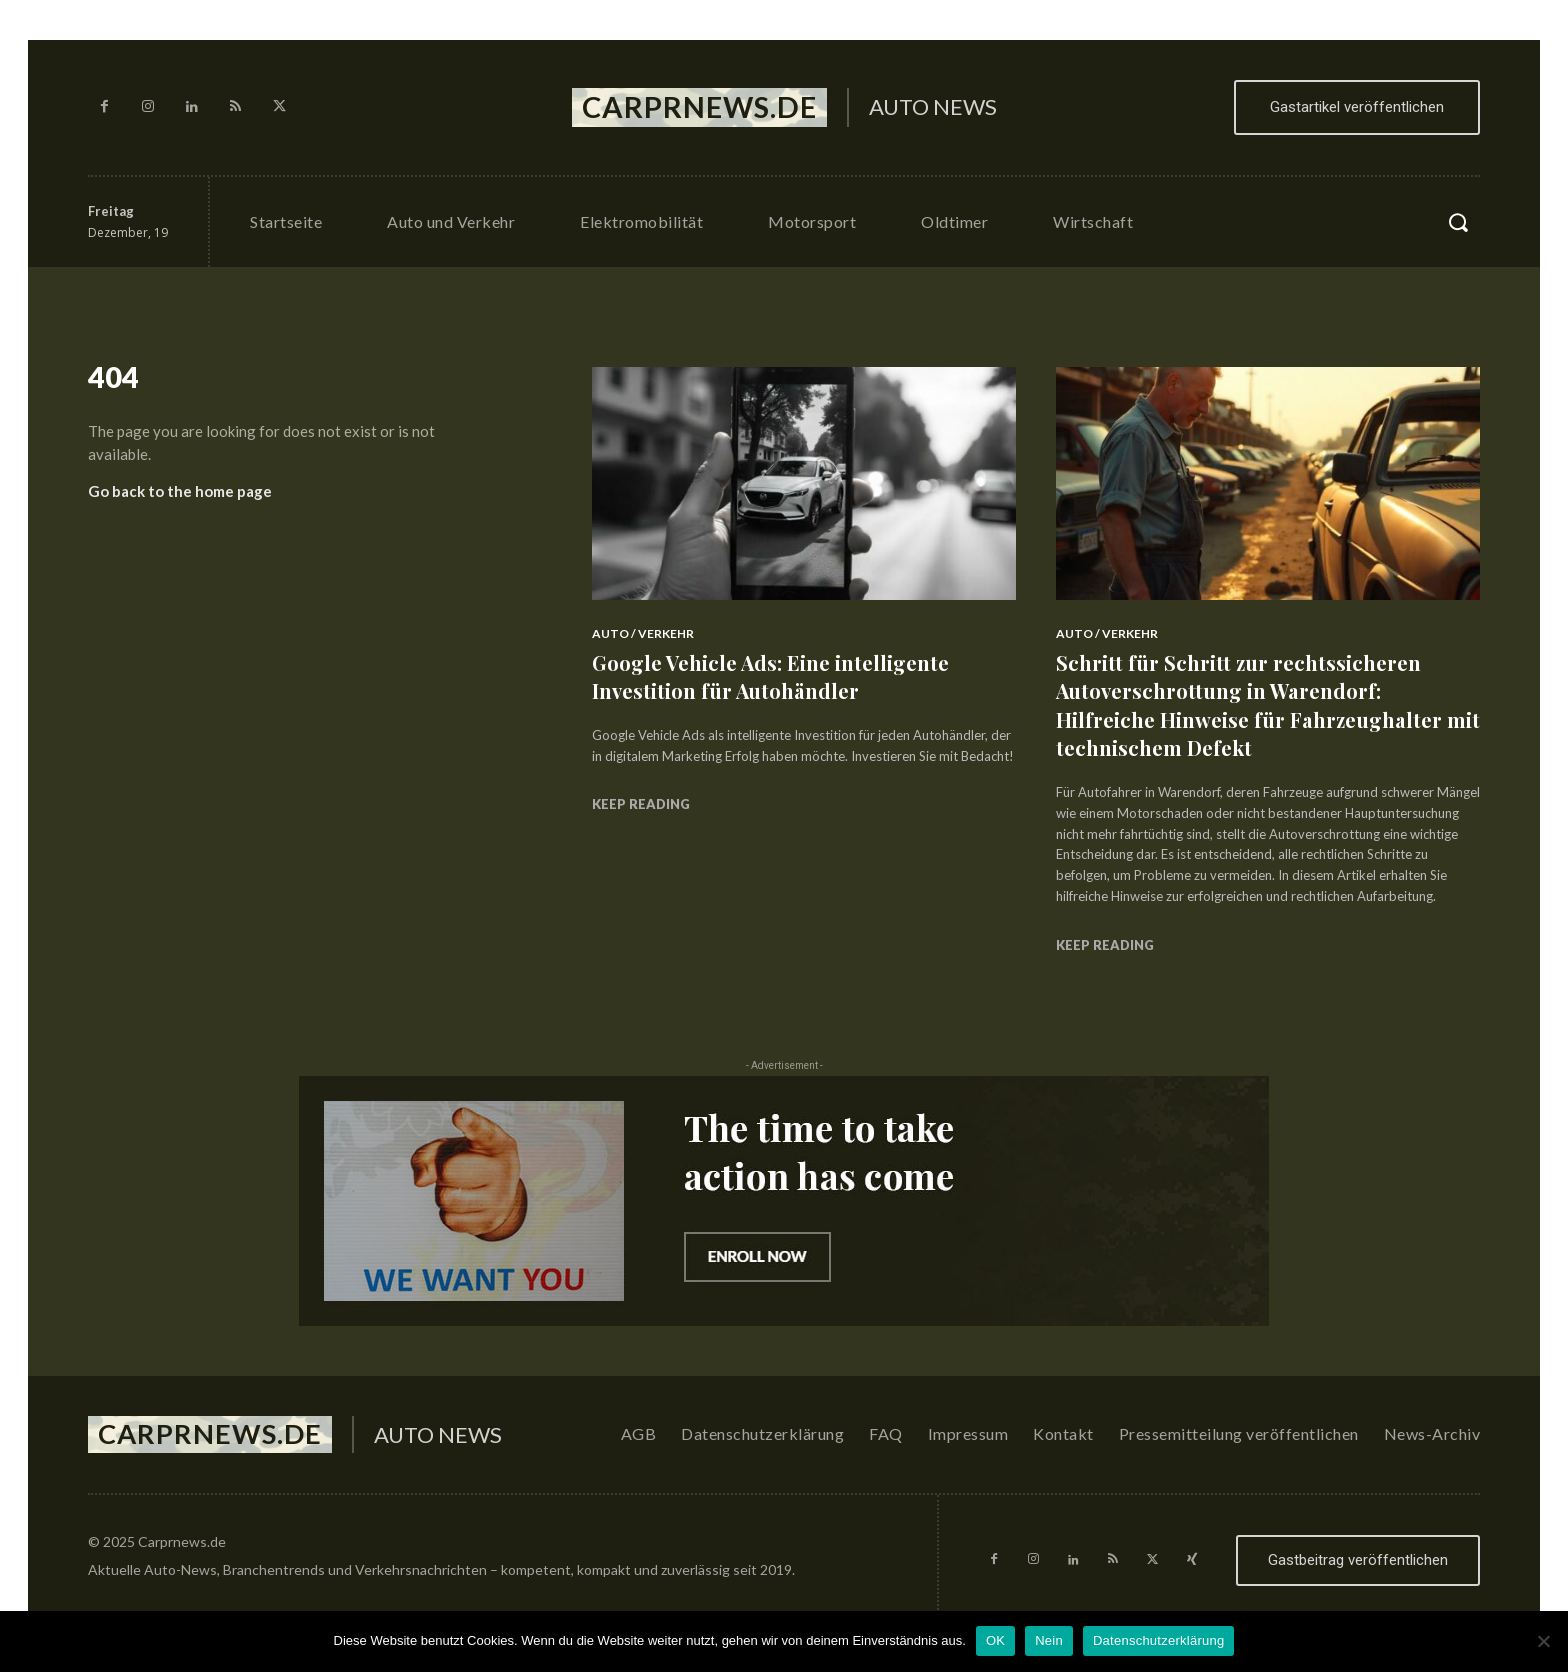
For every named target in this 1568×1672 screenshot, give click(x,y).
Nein (1049, 1640)
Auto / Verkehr (643, 633)
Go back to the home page (180, 498)
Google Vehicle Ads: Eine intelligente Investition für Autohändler (783, 676)
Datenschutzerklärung (1158, 1640)
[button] (1458, 222)
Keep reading (641, 804)
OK (995, 1640)
